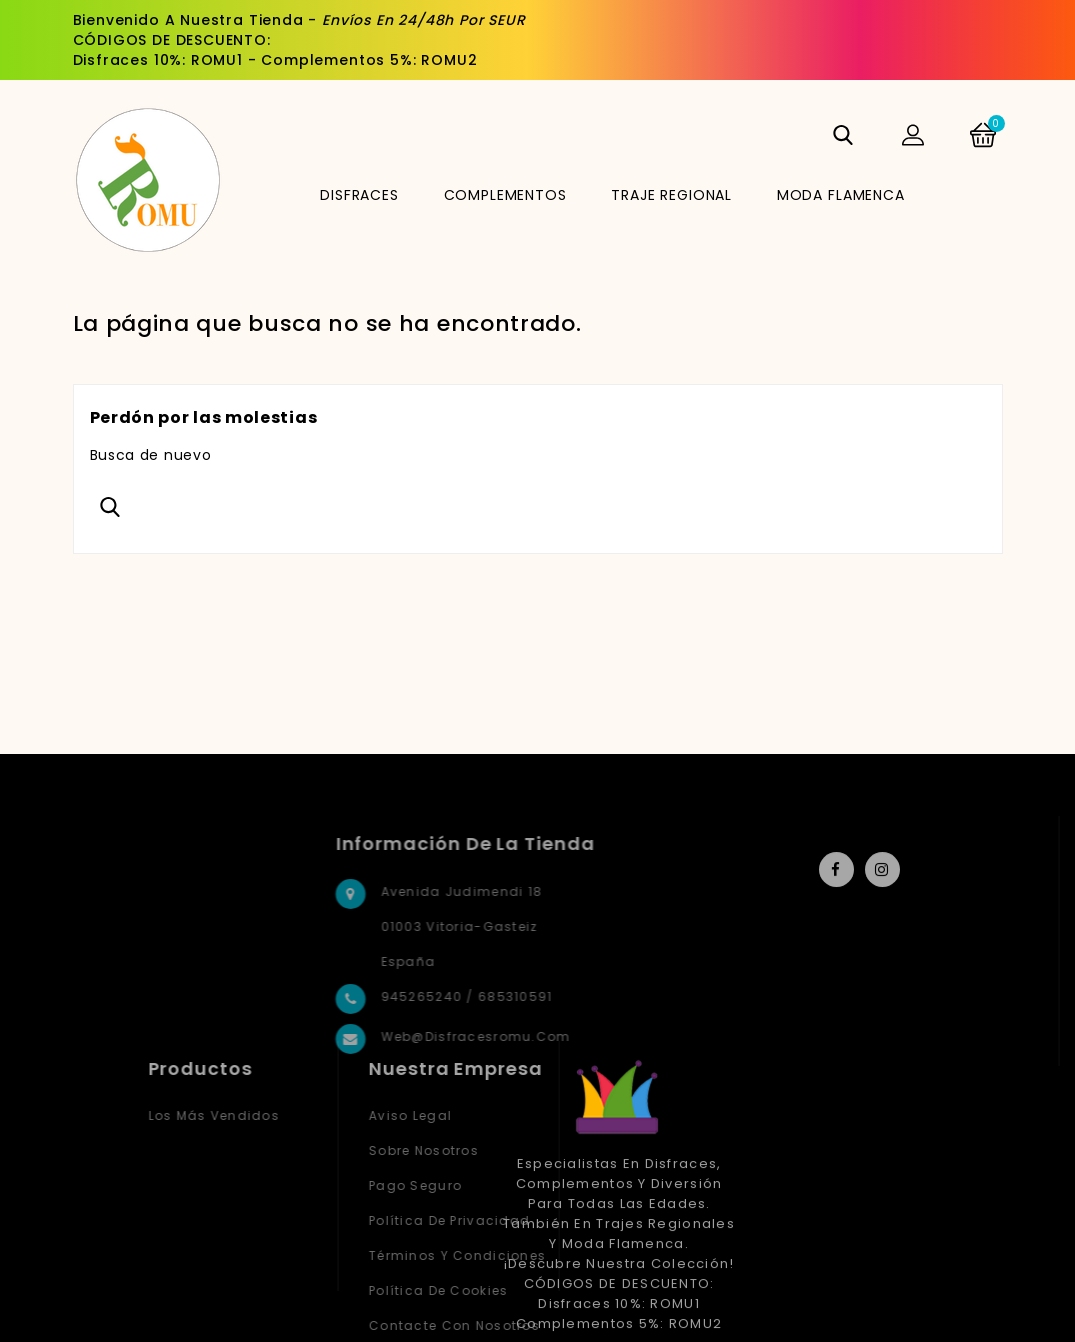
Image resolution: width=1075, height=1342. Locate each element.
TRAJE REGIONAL (671, 195)
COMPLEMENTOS (505, 195)
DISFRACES (359, 195)
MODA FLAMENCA (841, 195)
